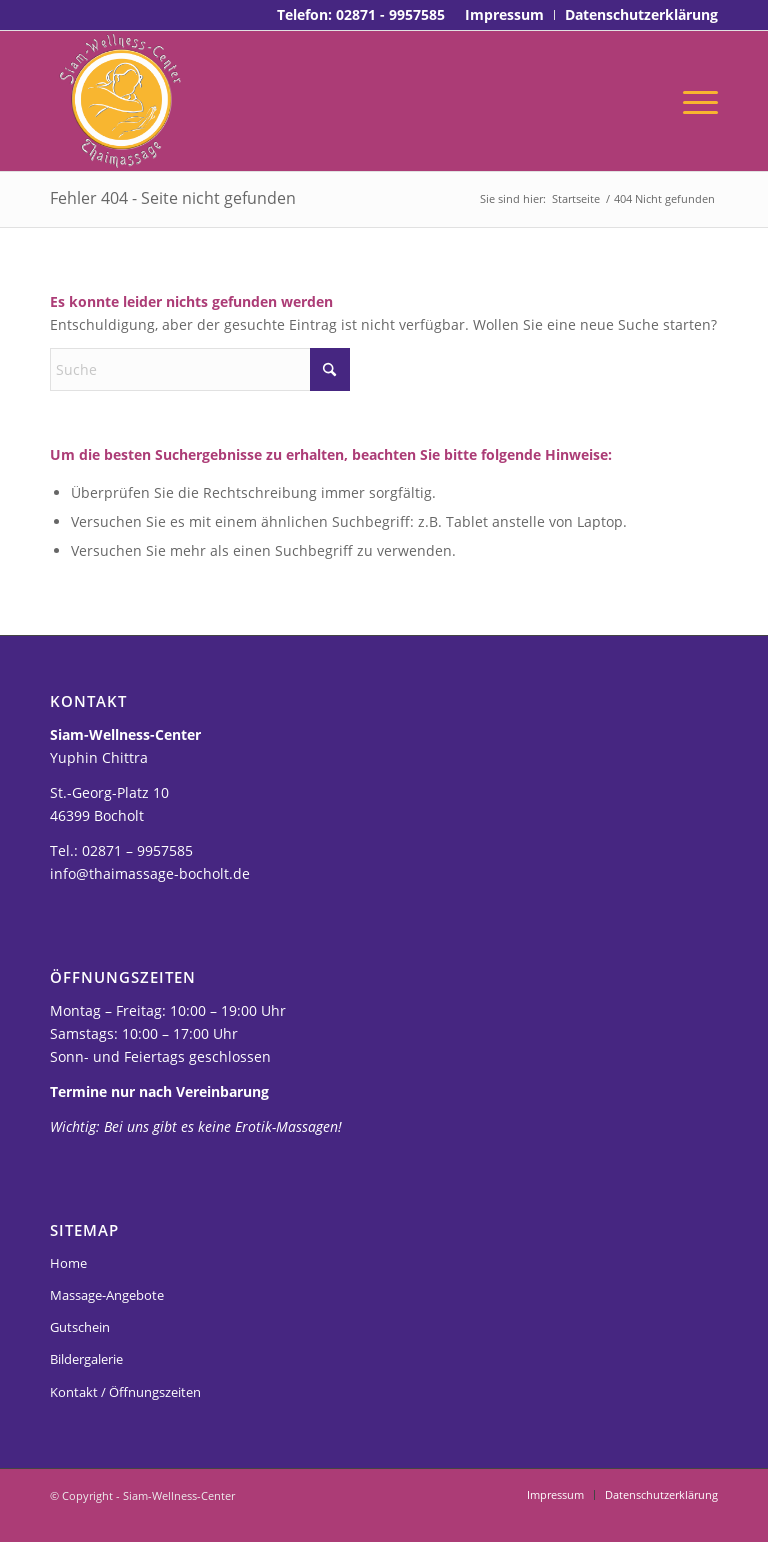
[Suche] (200, 369)
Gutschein (80, 1327)
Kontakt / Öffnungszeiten (125, 1392)
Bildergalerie (86, 1359)
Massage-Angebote (107, 1295)
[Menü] (695, 101)
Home (68, 1263)
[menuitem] (505, 15)
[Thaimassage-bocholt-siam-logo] (120, 101)
